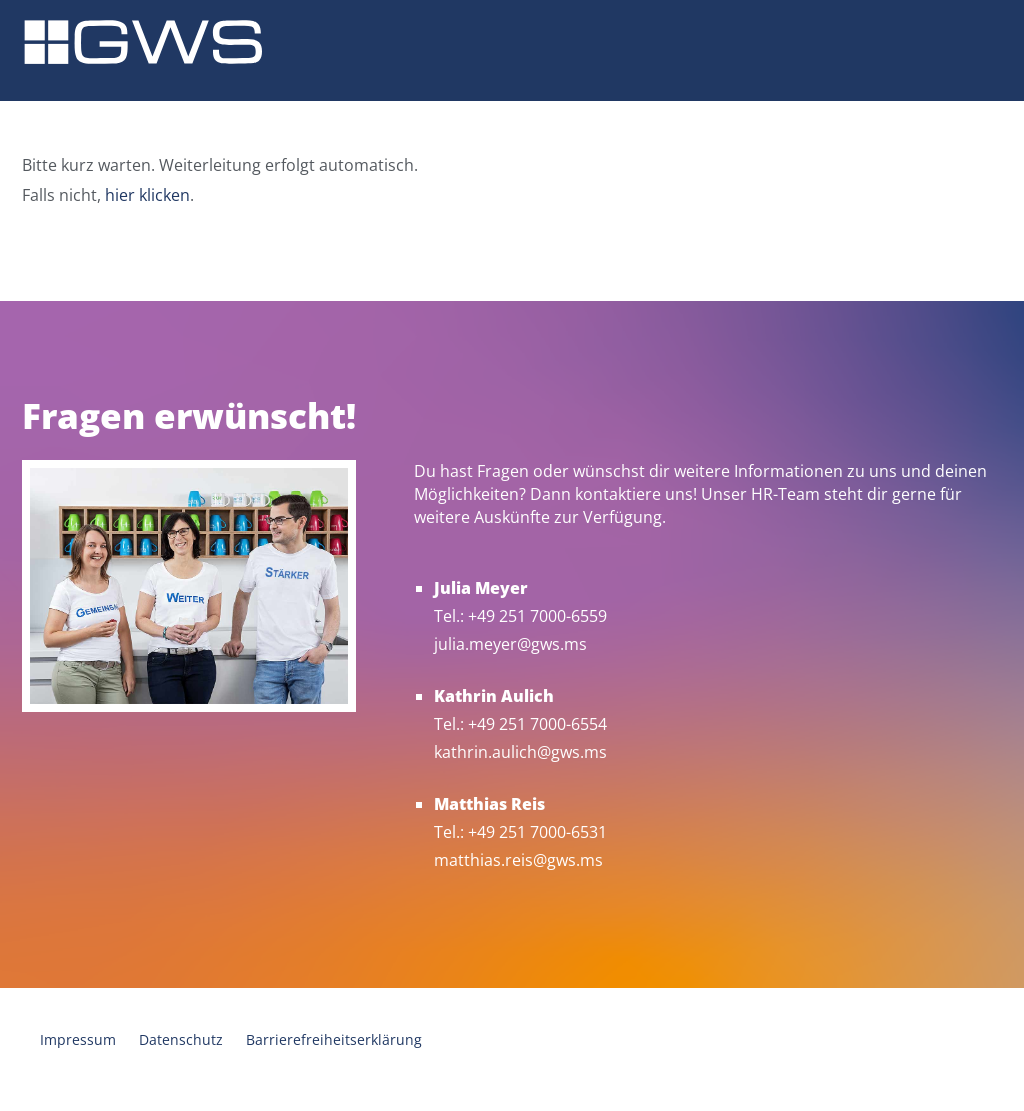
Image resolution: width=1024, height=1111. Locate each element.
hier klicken (147, 195)
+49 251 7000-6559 (537, 616)
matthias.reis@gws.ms (518, 860)
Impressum (78, 1039)
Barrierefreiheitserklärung (334, 1039)
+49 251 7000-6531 (537, 832)
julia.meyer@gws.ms (510, 644)
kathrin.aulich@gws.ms (520, 752)
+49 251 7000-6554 (537, 724)
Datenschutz (181, 1039)
